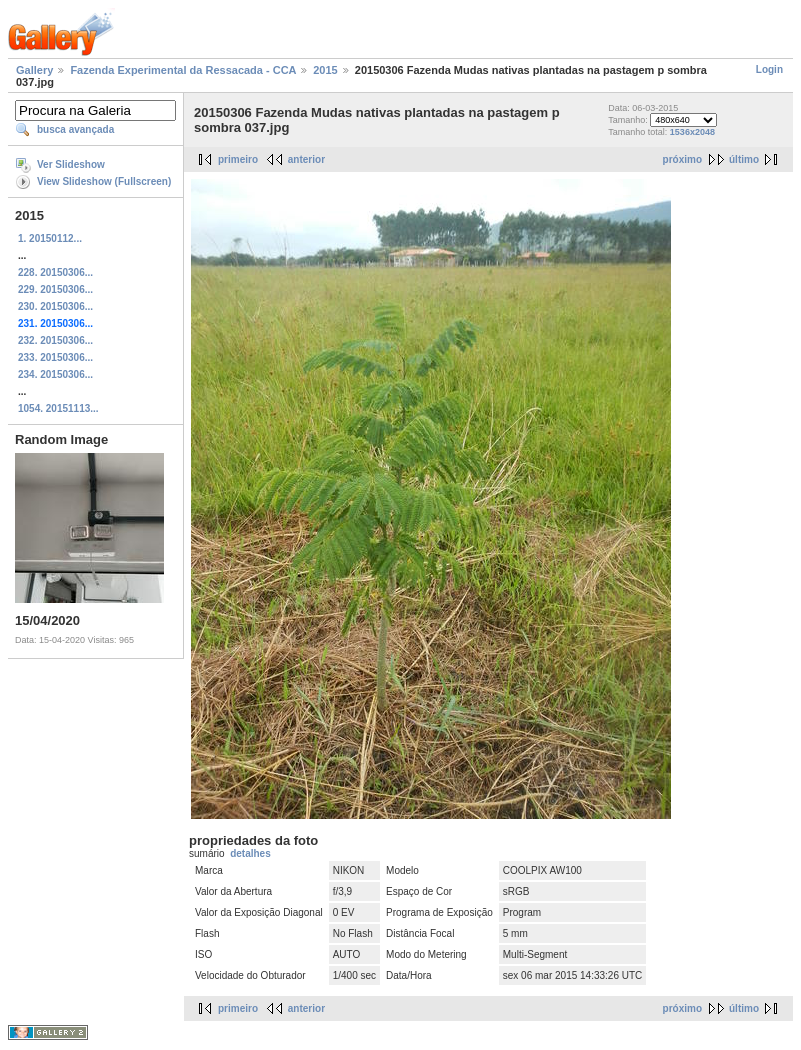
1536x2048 (692, 132)
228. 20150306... (55, 272)
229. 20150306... (55, 289)
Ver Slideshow (71, 164)
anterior (306, 159)
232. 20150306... (55, 340)
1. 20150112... (50, 238)
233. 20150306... (55, 357)
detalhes (250, 853)
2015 (325, 70)
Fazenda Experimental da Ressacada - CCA (183, 70)
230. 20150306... (55, 306)
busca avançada (75, 129)
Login (769, 69)
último (744, 159)
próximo (682, 159)
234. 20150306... (55, 374)
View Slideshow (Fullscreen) (104, 181)
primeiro (238, 159)
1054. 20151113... (58, 408)
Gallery (34, 70)
